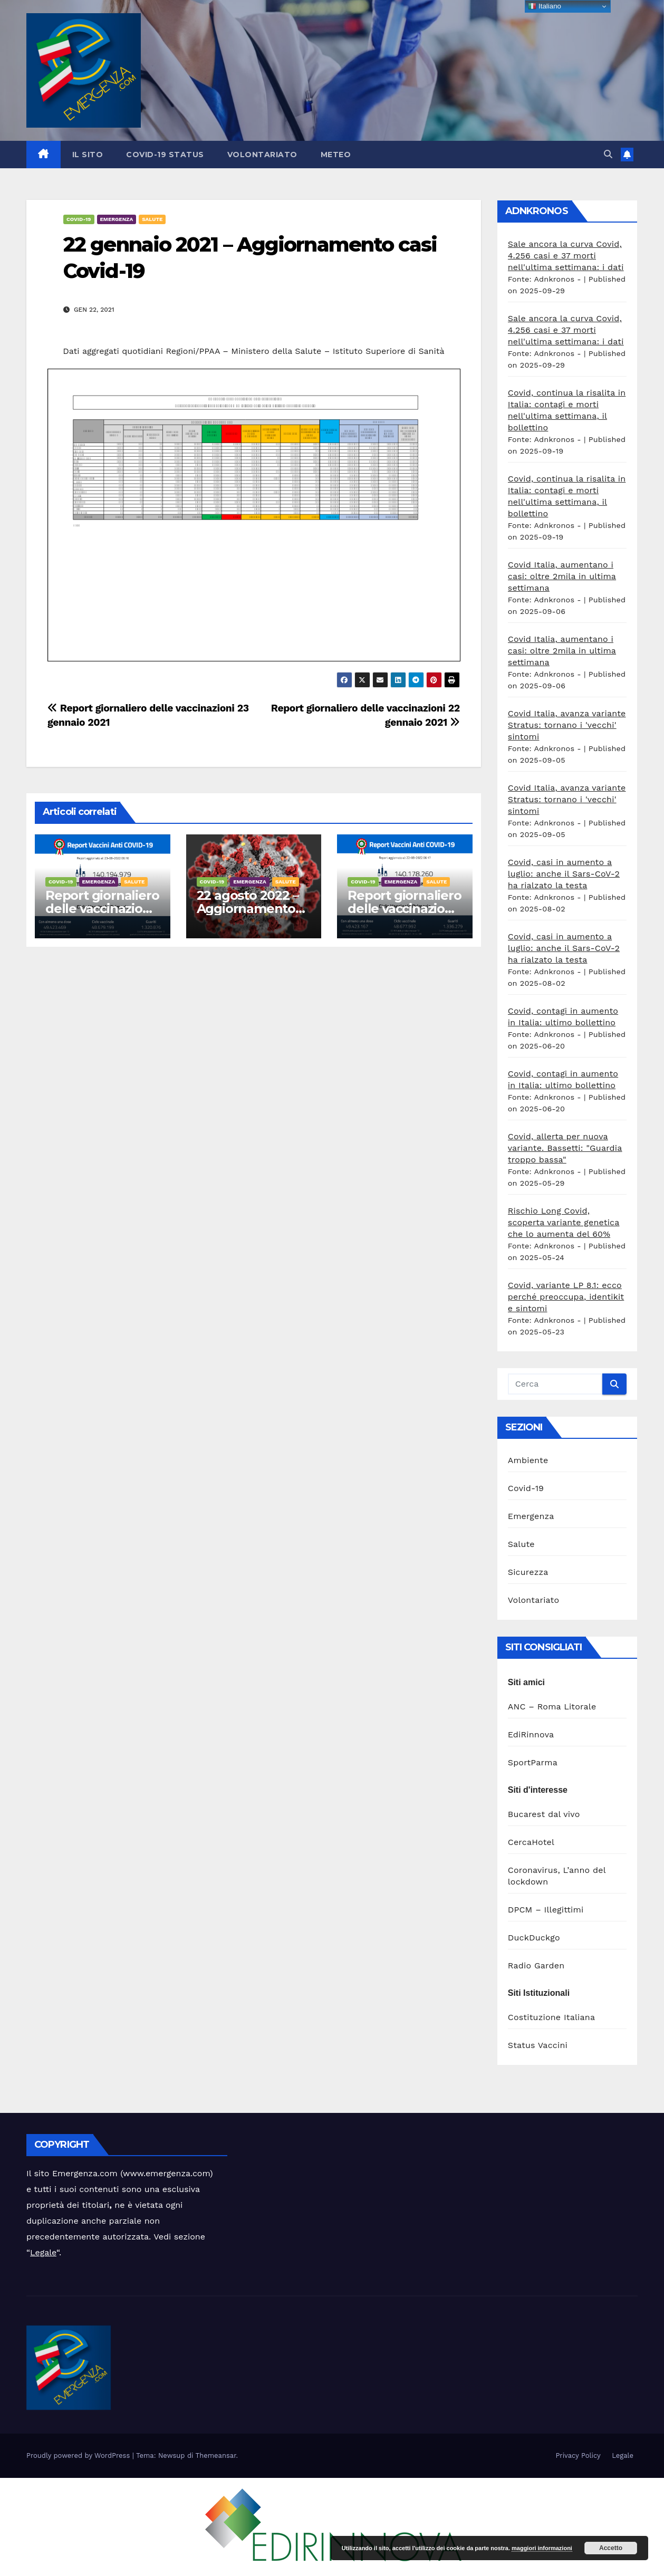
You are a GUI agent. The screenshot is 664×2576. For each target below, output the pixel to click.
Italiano (544, 6)
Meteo (336, 154)
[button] (608, 154)
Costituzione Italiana (551, 2017)
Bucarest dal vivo (544, 1814)
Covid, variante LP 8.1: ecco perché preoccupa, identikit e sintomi (566, 1296)
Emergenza (116, 219)
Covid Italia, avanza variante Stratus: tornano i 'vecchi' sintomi (567, 725)
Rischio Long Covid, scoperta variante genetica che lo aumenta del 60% (564, 1222)
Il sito (87, 154)
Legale (43, 2252)
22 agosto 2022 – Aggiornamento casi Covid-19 (248, 908)
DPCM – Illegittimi (546, 1910)
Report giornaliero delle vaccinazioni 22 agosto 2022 (404, 908)
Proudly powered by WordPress (79, 2455)
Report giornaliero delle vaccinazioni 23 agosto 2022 (102, 908)
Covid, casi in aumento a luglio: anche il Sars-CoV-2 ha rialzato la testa (564, 873)
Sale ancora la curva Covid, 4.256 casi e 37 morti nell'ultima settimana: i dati (566, 255)
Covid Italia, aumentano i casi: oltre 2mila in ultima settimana (562, 576)
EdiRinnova (531, 1734)
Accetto (610, 2548)
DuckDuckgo (534, 1938)
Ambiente (528, 1460)
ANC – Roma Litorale (552, 1707)
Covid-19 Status (165, 154)
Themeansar (216, 2455)
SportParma (532, 1762)
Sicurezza (528, 1572)
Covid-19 (78, 219)
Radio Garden (536, 1965)
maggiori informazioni (542, 2548)
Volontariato (262, 154)
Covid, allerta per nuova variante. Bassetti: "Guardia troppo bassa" (565, 1148)
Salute (152, 219)
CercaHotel (531, 1842)
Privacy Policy (577, 2455)
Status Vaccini (537, 2045)
